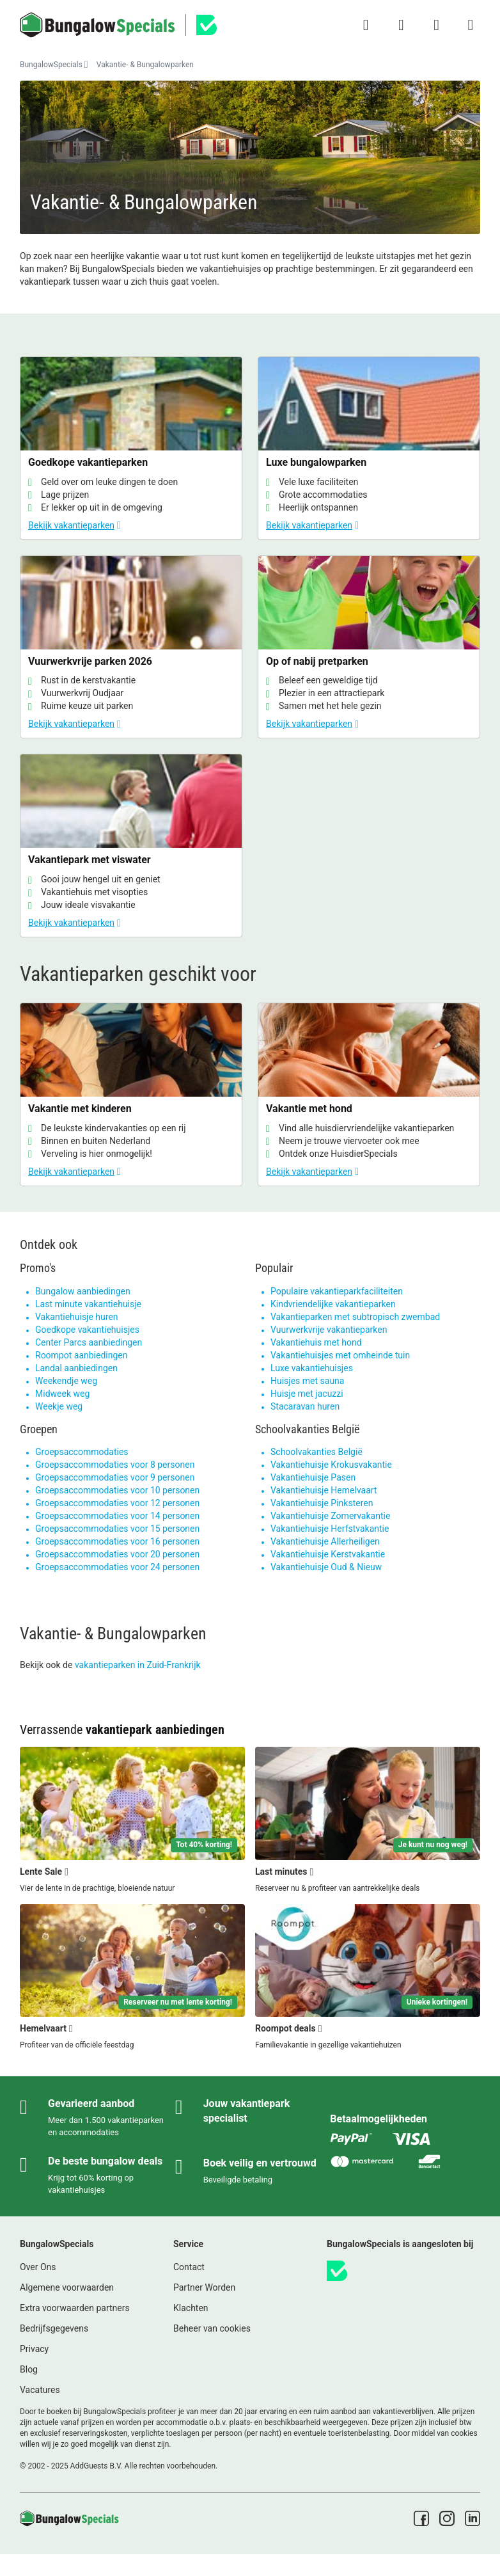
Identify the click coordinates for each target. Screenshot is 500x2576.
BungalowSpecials (51, 64)
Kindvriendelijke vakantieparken (333, 1304)
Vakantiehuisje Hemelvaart (323, 1490)
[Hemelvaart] (132, 1977)
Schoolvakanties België (316, 1452)
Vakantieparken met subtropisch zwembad (355, 1317)
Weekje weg (58, 1406)
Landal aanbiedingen (76, 1368)
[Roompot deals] (367, 1977)
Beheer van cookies (212, 2328)
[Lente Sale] (132, 1820)
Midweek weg (62, 1393)
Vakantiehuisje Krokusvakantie (331, 1464)
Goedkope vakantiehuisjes (87, 1329)
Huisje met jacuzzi (306, 1393)
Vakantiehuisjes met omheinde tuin (340, 1355)
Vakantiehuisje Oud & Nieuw (326, 1567)
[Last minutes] (367, 1820)
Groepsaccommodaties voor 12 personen (117, 1503)
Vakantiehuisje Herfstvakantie (329, 1528)
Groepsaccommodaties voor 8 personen (114, 1464)
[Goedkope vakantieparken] (131, 448)
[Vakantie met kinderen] (131, 1094)
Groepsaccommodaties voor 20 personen (117, 1554)
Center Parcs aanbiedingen (88, 1342)
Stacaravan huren (305, 1406)
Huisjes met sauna (307, 1381)
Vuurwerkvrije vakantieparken (328, 1329)
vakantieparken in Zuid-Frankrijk (138, 1665)
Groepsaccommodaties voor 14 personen (117, 1516)
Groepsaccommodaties (82, 1452)
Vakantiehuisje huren (76, 1317)
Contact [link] (189, 2267)
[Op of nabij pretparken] (369, 647)
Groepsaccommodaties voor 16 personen (117, 1541)
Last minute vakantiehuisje (88, 1304)
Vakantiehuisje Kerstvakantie (327, 1554)
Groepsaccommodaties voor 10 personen (117, 1490)
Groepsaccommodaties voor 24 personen (117, 1567)
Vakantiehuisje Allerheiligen (325, 1541)
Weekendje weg (66, 1381)
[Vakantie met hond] (369, 1094)
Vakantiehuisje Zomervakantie (330, 1516)
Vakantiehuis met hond (316, 1342)
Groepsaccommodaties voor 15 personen (117, 1528)
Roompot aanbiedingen (81, 1355)
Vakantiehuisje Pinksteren (321, 1503)
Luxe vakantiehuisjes (311, 1368)
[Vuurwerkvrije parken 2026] (131, 647)
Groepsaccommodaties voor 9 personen (114, 1477)
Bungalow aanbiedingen (82, 1291)
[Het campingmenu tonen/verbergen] (470, 25)
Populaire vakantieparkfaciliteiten (336, 1291)
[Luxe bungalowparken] (369, 448)
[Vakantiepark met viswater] (131, 845)
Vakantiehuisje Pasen (312, 1477)
